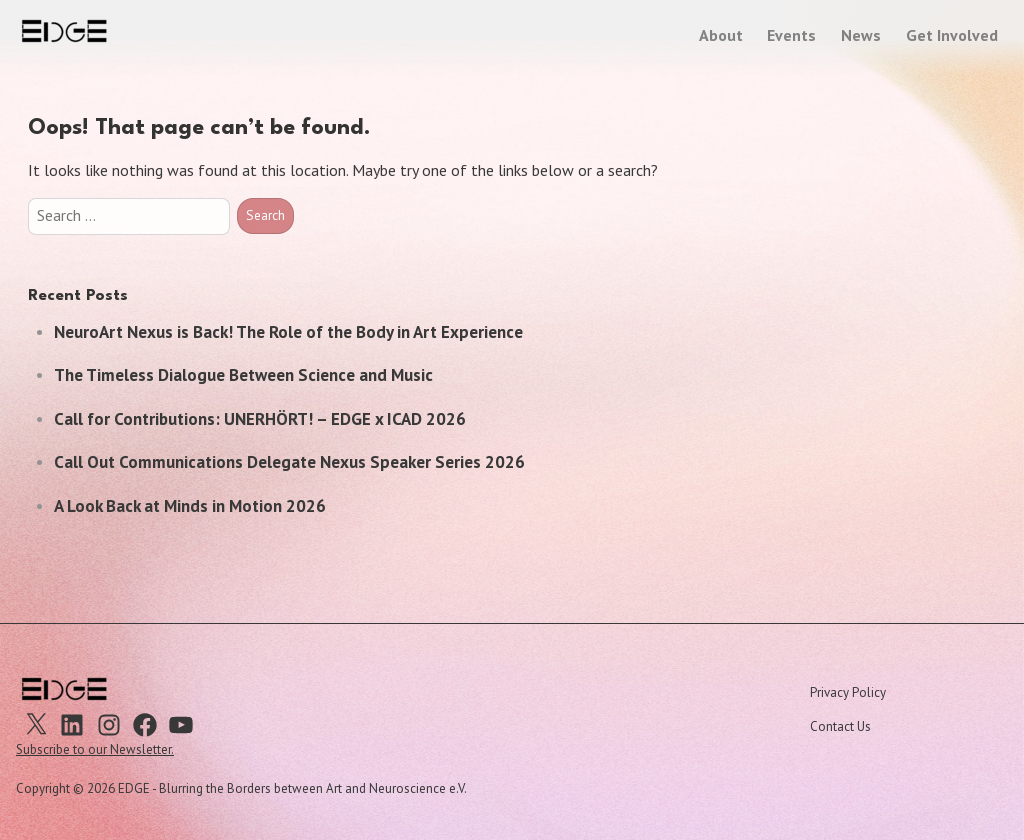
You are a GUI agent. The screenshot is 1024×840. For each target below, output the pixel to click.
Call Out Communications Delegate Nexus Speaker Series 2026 (289, 462)
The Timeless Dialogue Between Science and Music (243, 375)
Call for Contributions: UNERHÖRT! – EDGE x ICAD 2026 (260, 419)
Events (791, 35)
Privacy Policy (848, 692)
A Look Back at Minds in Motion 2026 (190, 506)
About (721, 35)
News (861, 35)
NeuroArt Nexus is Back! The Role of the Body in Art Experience (288, 332)
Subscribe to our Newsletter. (95, 749)
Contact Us (840, 726)
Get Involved (952, 35)
